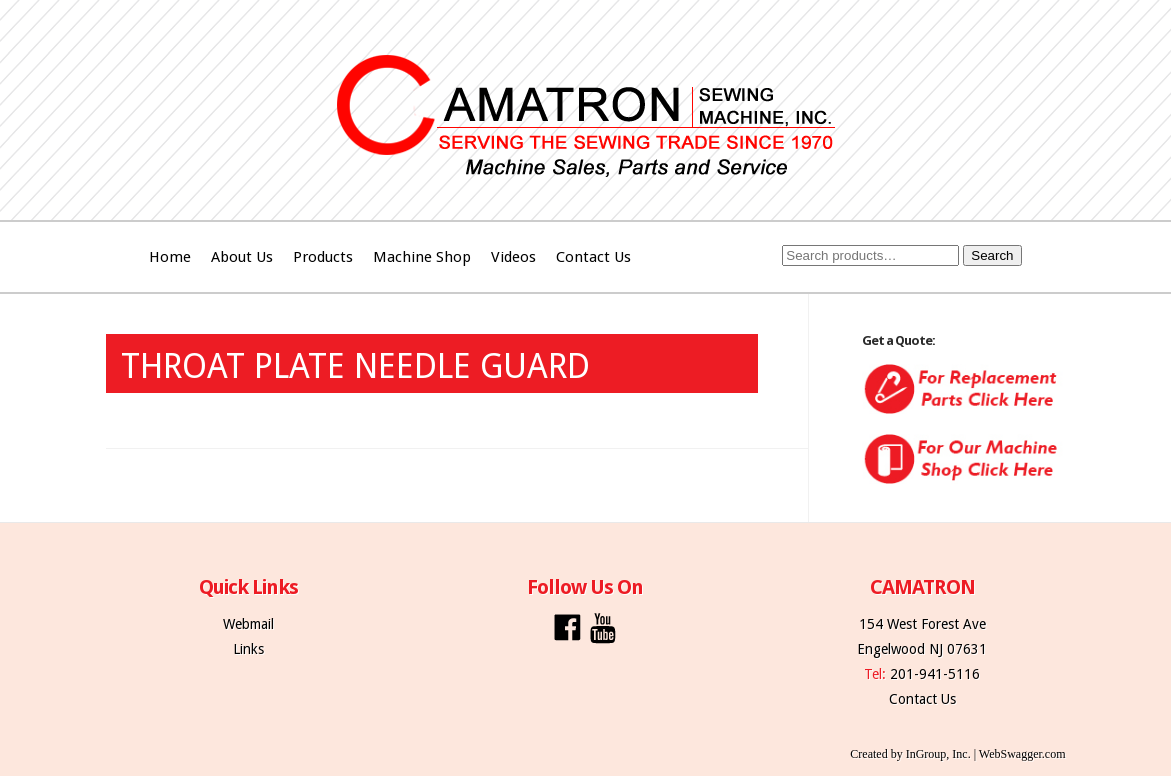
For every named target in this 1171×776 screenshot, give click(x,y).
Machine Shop (422, 257)
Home (170, 257)
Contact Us (593, 257)
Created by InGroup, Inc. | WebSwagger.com (957, 754)
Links (248, 649)
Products (323, 257)
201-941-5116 (935, 674)
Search (992, 255)
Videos (513, 257)
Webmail (248, 624)
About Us (242, 257)
